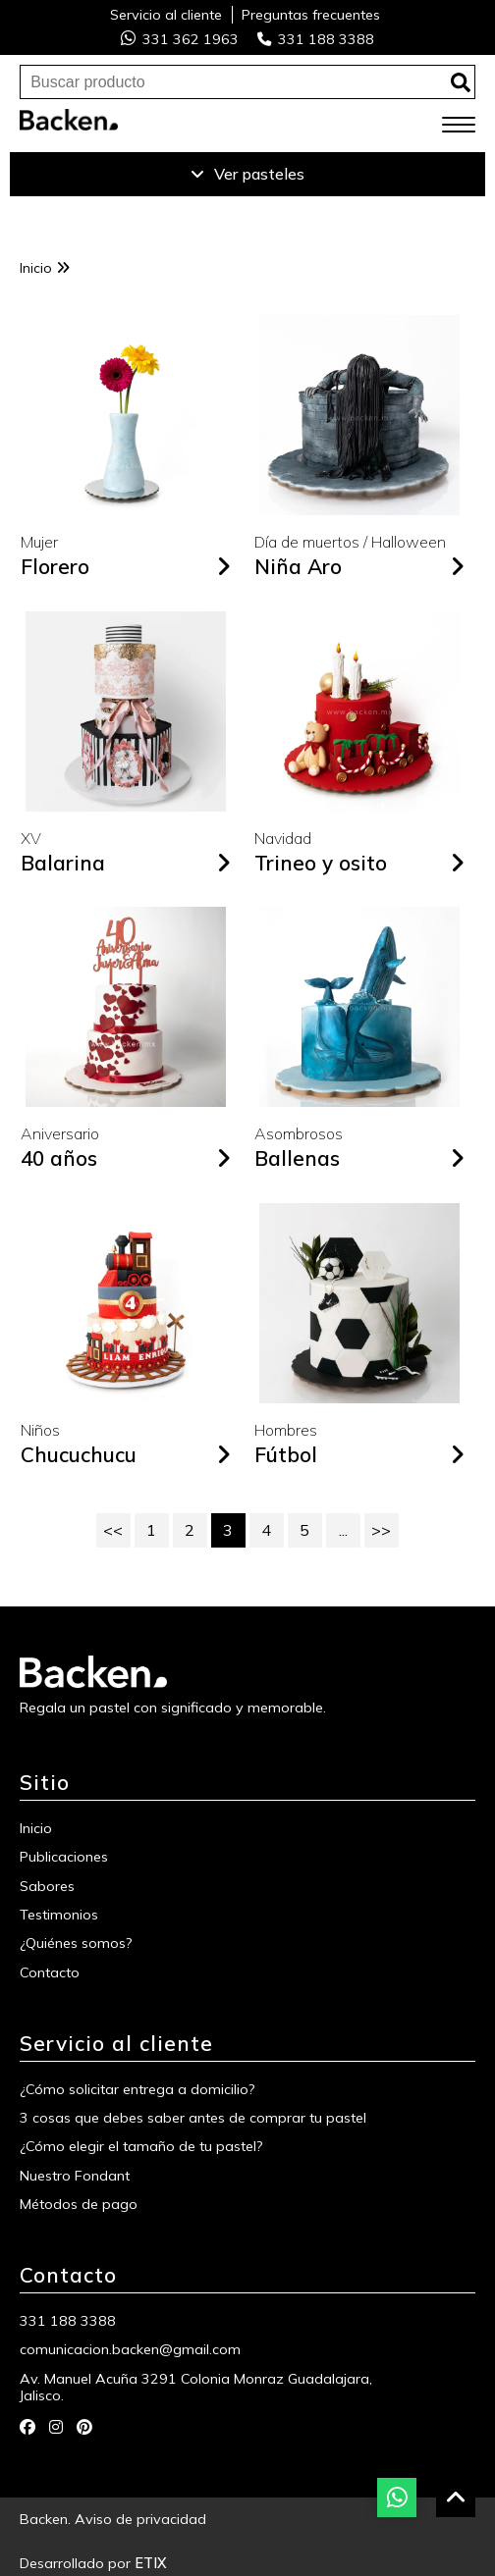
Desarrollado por (93, 2563)
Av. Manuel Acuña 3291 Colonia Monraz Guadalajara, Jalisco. (196, 2387)
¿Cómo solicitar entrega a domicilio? (137, 2089)
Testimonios (59, 1915)
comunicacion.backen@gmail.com (130, 2349)
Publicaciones (64, 1857)
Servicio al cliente (166, 15)
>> (381, 1530)
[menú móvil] (458, 125)
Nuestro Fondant (75, 2176)
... (343, 1530)
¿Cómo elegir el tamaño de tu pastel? (141, 2146)
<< (113, 1530)
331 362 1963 (180, 39)
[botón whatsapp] (396, 2497)
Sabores (47, 1886)
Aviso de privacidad (140, 2519)
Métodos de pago (79, 2204)
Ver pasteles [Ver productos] (247, 174)
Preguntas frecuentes (311, 15)
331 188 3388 (315, 39)
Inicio (45, 268)
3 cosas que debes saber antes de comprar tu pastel (193, 2118)
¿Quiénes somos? (76, 1943)
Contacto (50, 1973)
